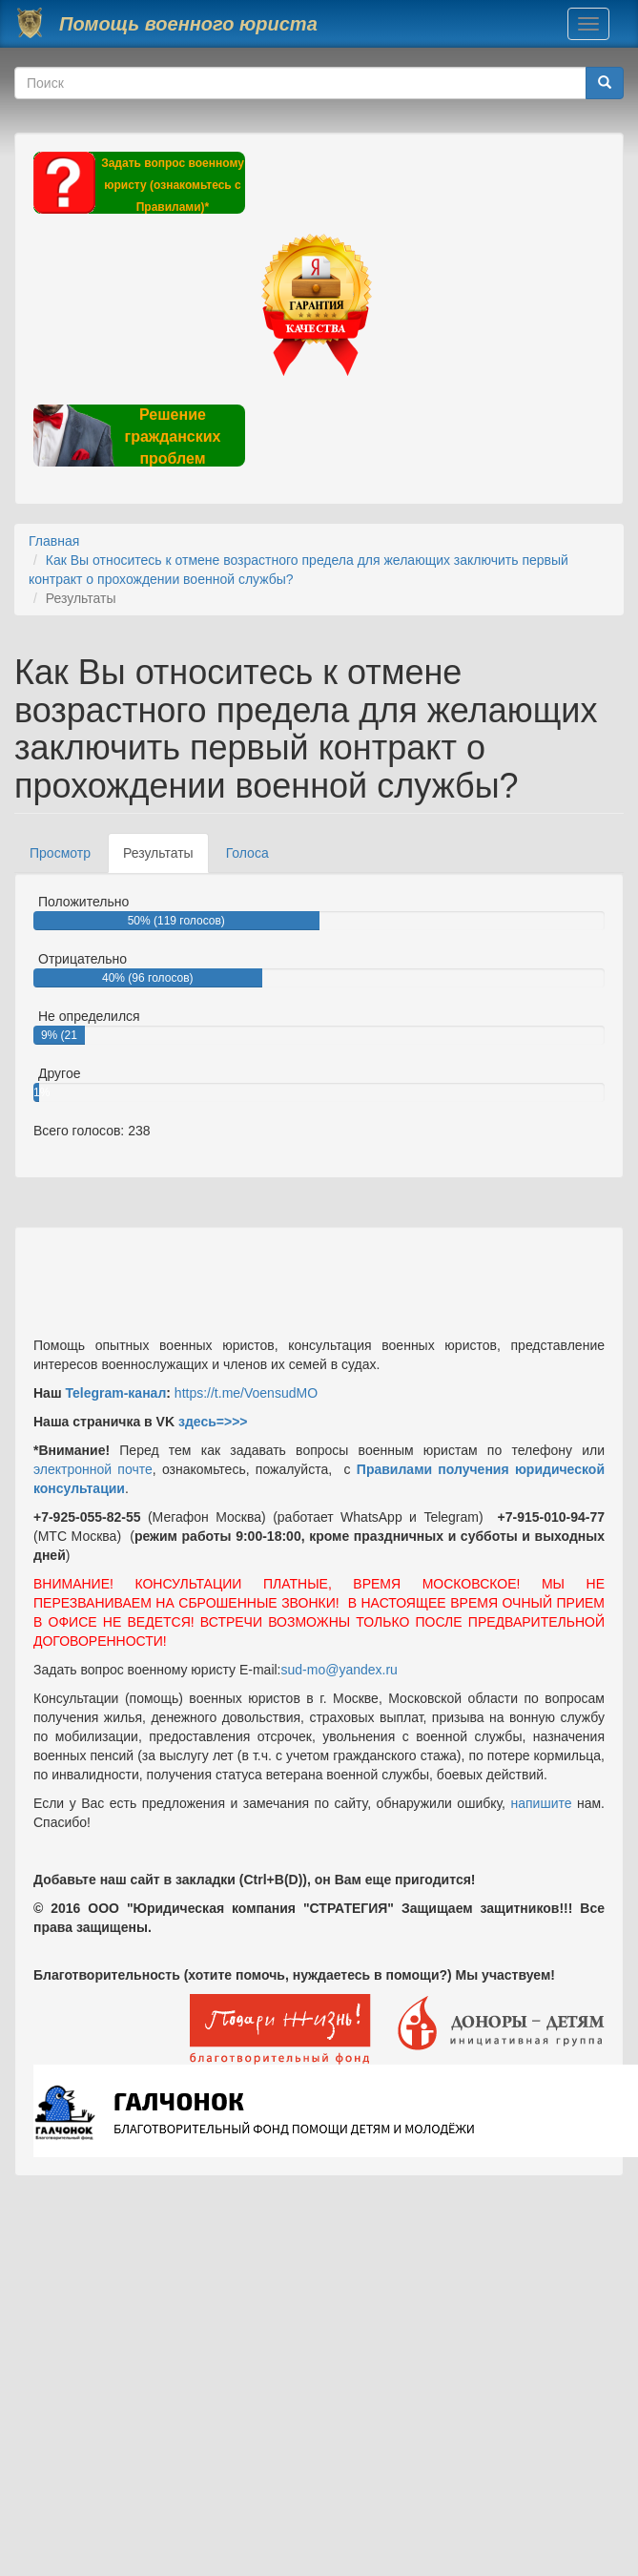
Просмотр (60, 853)
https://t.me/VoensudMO (244, 1393)
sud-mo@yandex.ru (339, 1669)
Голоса (247, 853)
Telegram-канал (115, 1393)
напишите (540, 1803)
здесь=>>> (213, 1421)
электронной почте (93, 1469)
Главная (54, 541)
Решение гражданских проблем (172, 436)
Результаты (166, 858)
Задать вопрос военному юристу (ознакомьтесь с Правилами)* (172, 185)
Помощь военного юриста (188, 23)
